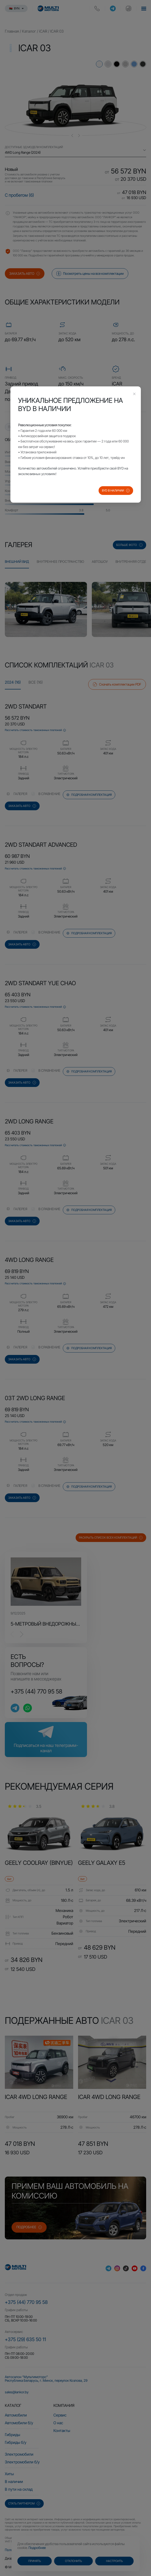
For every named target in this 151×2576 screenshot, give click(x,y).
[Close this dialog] (134, 394)
